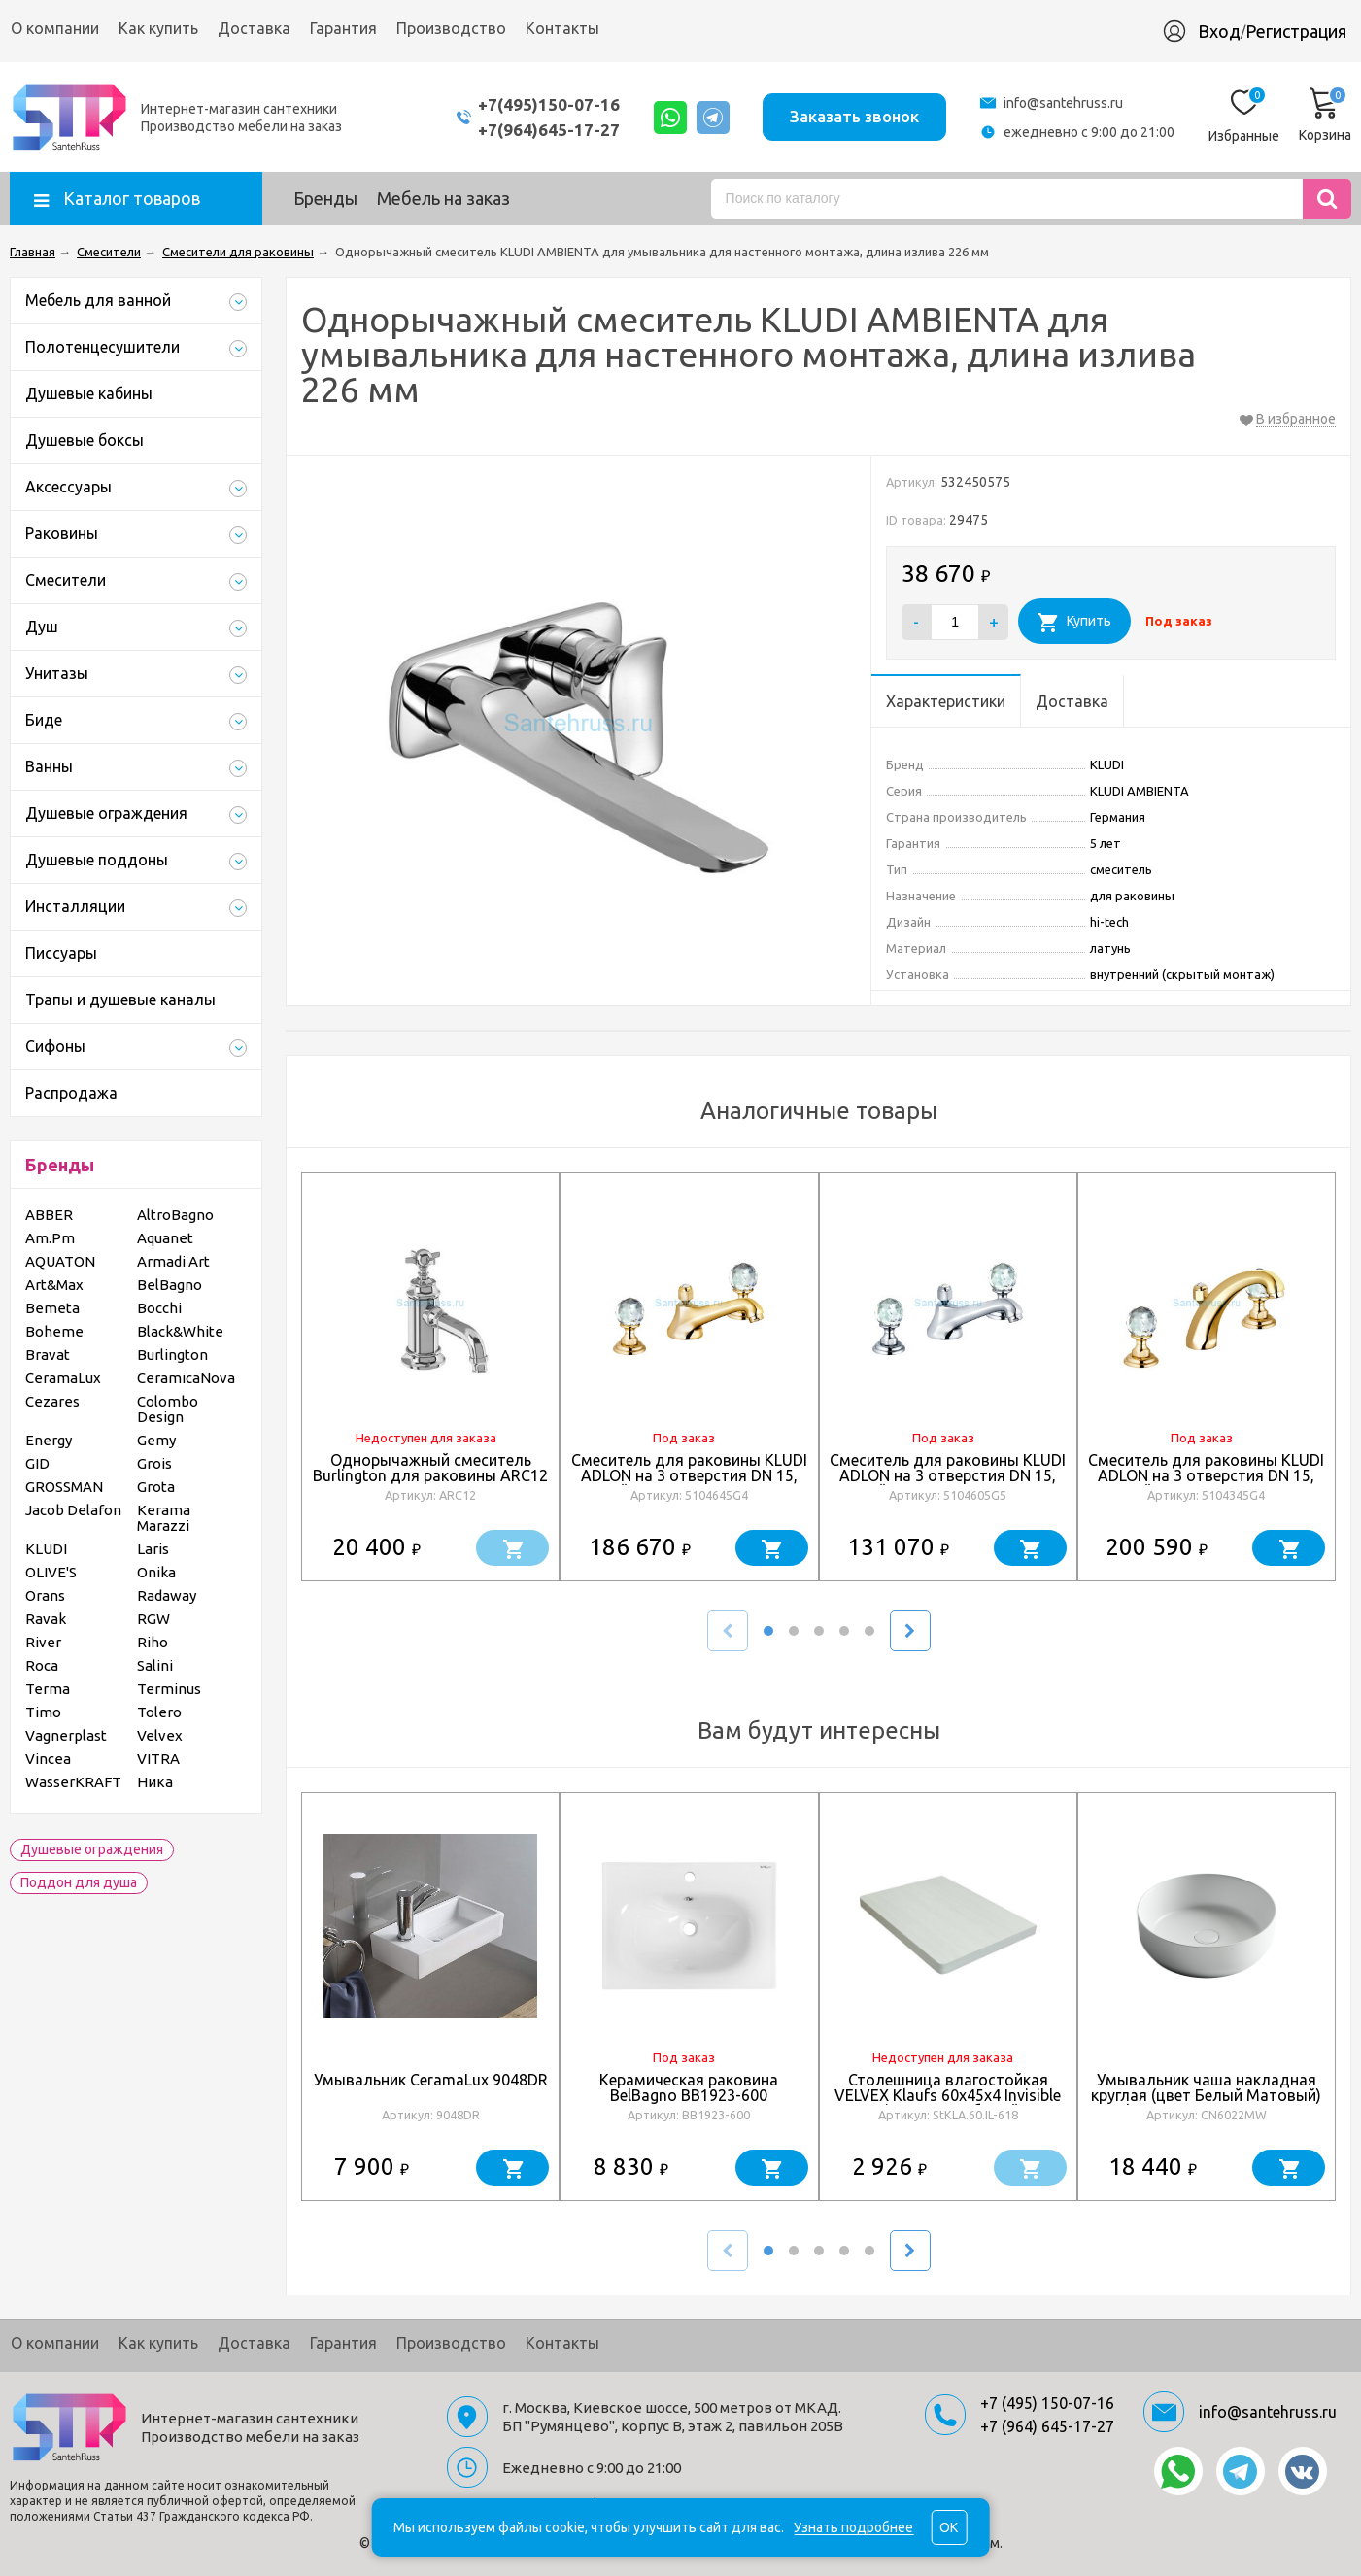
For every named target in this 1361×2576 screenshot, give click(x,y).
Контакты (562, 28)
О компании (55, 28)
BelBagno (169, 1284)
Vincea (48, 1758)
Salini (155, 1665)
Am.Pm (50, 1238)
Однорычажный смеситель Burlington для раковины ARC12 (430, 1467)
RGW (153, 1618)
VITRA (158, 1758)
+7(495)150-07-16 (548, 104)
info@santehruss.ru (1063, 103)
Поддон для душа (78, 1882)
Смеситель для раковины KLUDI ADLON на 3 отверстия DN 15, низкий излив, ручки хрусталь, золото (689, 1483)
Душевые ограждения (91, 1849)
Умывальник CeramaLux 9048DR (431, 2079)
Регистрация (1295, 31)
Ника (155, 1782)
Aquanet (165, 1238)
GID (37, 1463)
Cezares (52, 1401)
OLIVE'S (51, 1572)
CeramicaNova (186, 1378)
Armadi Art (173, 1261)
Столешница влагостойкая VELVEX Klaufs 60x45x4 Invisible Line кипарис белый (947, 2095)
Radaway (166, 1595)
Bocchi (159, 1308)
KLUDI (46, 1549)
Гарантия (343, 28)
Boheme (54, 1331)
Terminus (169, 1688)
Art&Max (54, 1284)
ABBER (49, 1214)
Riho (152, 1642)
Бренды (325, 198)
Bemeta (52, 1308)
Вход (1219, 31)
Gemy (156, 1440)
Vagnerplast (66, 1735)
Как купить (158, 28)
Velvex (160, 1735)
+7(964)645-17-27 (548, 129)
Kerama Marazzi (163, 1518)
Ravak (45, 1618)
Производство (451, 28)
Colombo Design (167, 1409)
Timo (43, 1712)
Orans (45, 1595)
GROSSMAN (64, 1486)
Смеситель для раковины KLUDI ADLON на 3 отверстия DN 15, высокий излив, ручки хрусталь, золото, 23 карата (1206, 1483)
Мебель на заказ (443, 198)
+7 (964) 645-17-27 (1047, 2426)
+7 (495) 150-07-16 (1047, 2403)
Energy (48, 1440)
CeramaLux (63, 1378)
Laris (153, 1549)
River (43, 1642)
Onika (156, 1572)
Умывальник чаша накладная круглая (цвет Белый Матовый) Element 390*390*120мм (1206, 2095)
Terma (47, 1688)
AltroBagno (175, 1214)
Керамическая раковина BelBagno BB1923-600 (688, 2087)
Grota (156, 1486)
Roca (41, 1665)
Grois (154, 1463)
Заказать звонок (854, 116)
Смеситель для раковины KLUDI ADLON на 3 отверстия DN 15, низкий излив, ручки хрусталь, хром (948, 1483)
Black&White (180, 1331)
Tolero (159, 1712)
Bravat (47, 1354)
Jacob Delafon (73, 1510)
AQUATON (60, 1261)
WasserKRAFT (73, 1782)
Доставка (254, 28)
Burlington (172, 1354)
